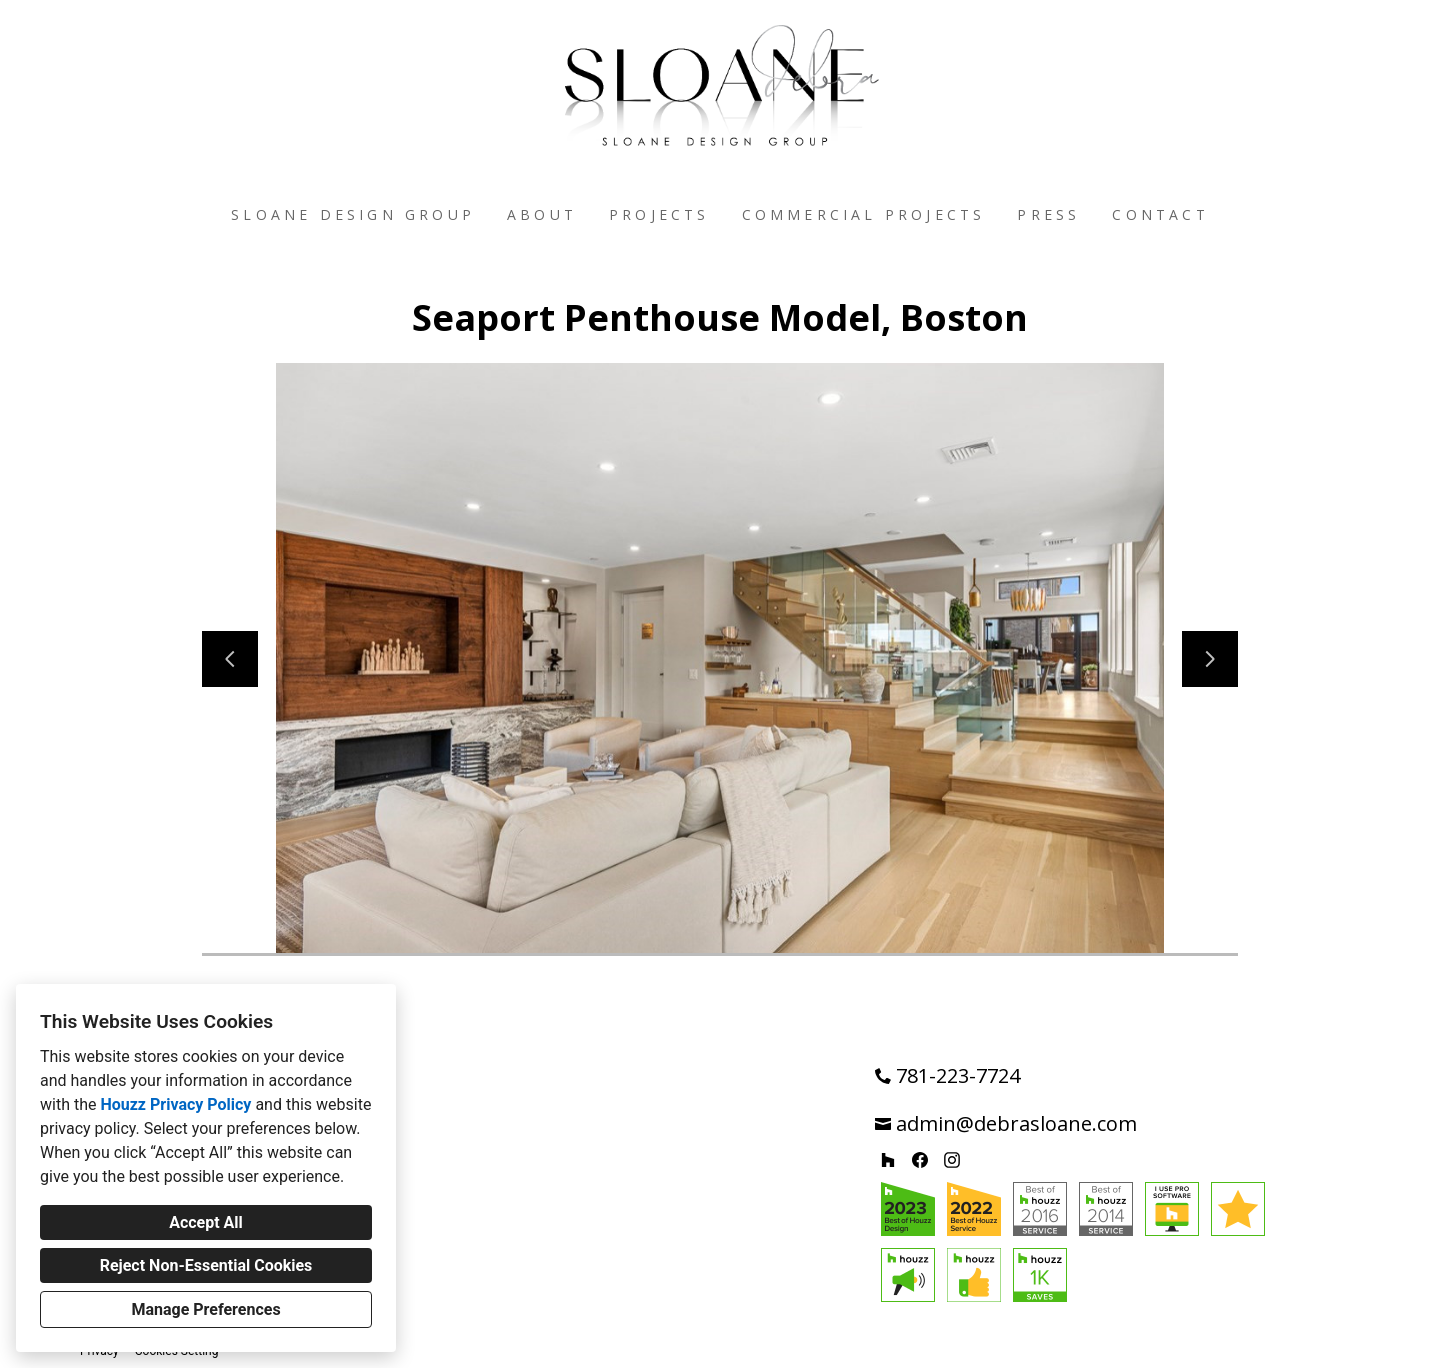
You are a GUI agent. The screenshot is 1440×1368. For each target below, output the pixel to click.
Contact (1160, 214)
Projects (659, 214)
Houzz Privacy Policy (175, 1104)
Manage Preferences (205, 1309)
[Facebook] (920, 1160)
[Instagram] (952, 1160)
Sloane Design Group (353, 214)
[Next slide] (1210, 659)
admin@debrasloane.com (1016, 1123)
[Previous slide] (230, 659)
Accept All (206, 1222)
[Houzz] (888, 1160)
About (542, 214)
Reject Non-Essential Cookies (206, 1265)
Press (1048, 214)
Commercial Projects (864, 214)
